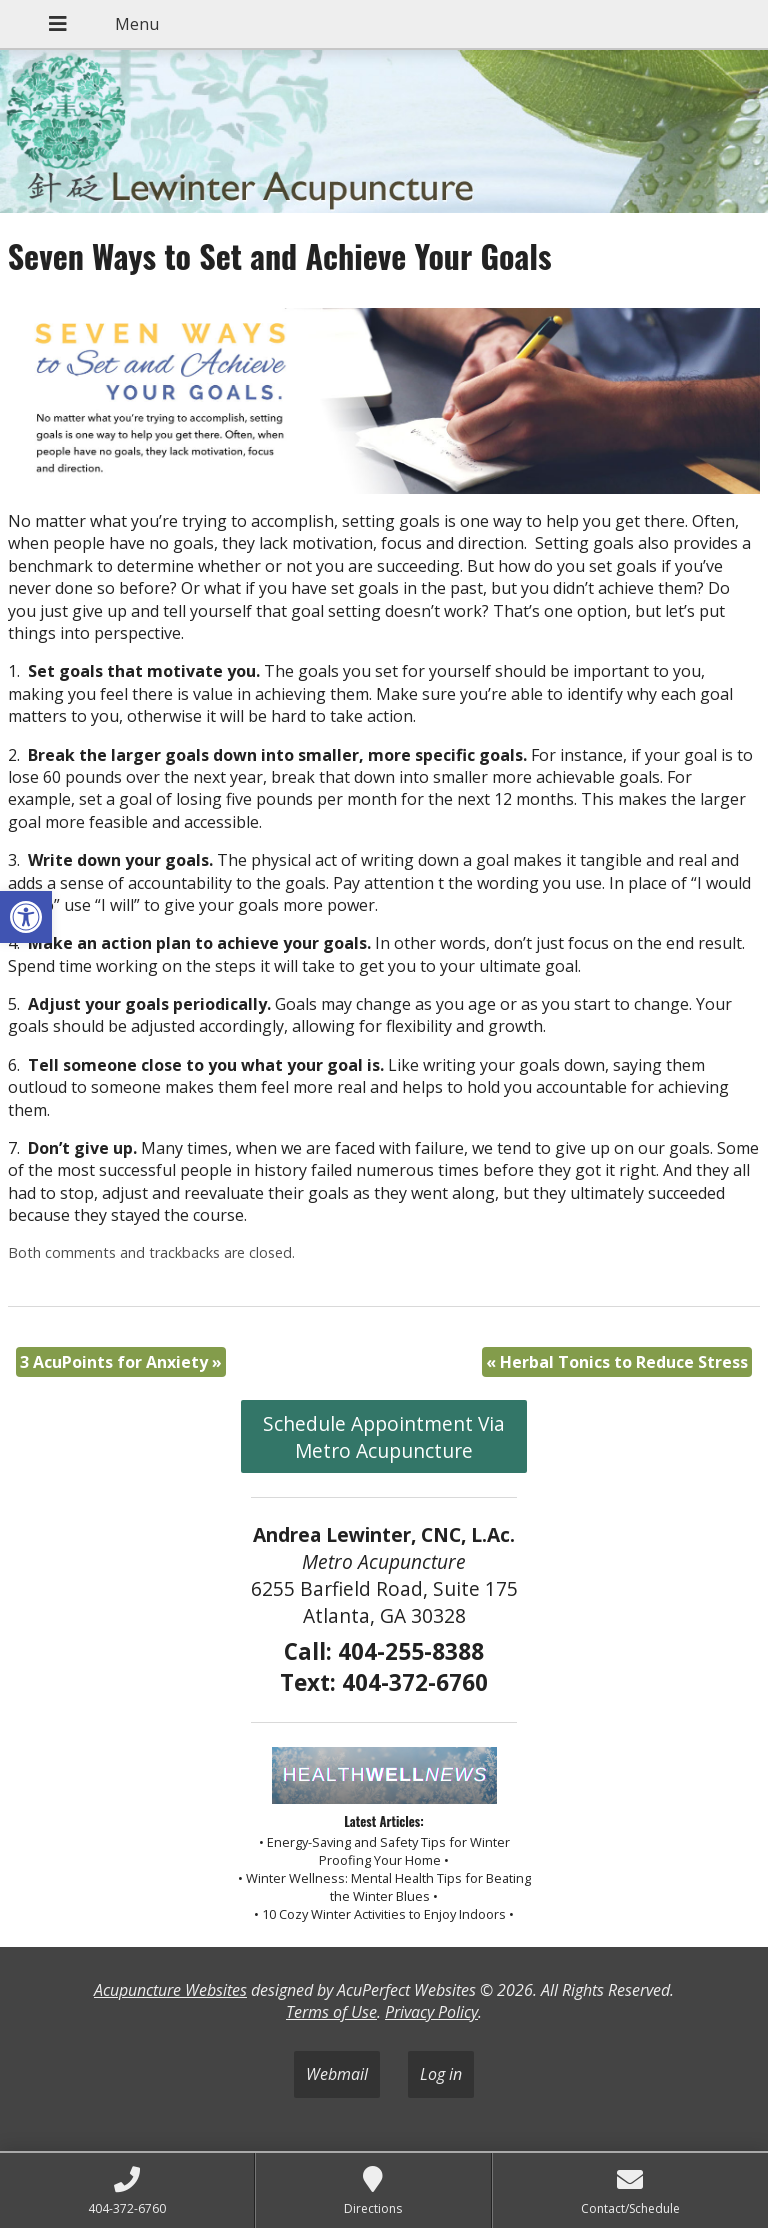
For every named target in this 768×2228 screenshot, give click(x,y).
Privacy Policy (431, 2012)
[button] (26, 917)
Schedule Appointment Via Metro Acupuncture (384, 1437)
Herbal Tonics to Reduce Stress (617, 1362)
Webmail (337, 2074)
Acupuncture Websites (170, 1990)
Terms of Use (331, 2012)
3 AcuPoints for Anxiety (121, 1362)
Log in (441, 2074)
